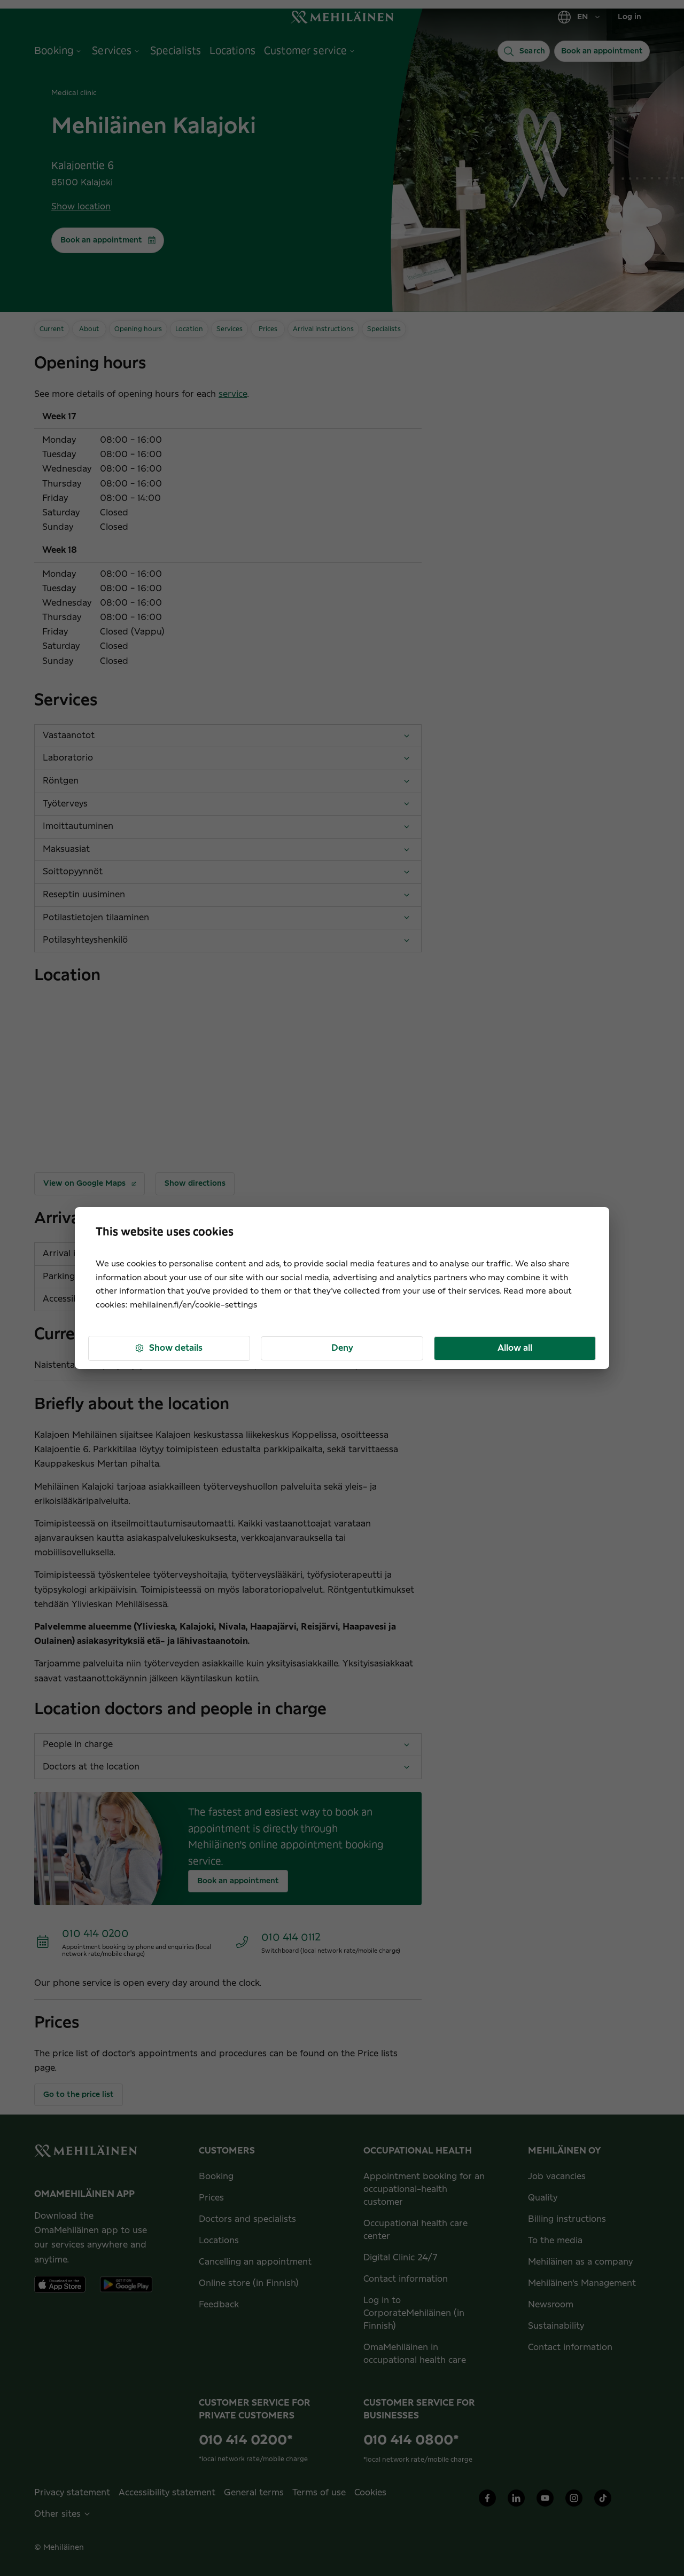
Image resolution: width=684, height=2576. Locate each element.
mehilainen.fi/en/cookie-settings (193, 1305)
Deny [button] (342, 1348)
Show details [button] (168, 1348)
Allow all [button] (515, 1348)
